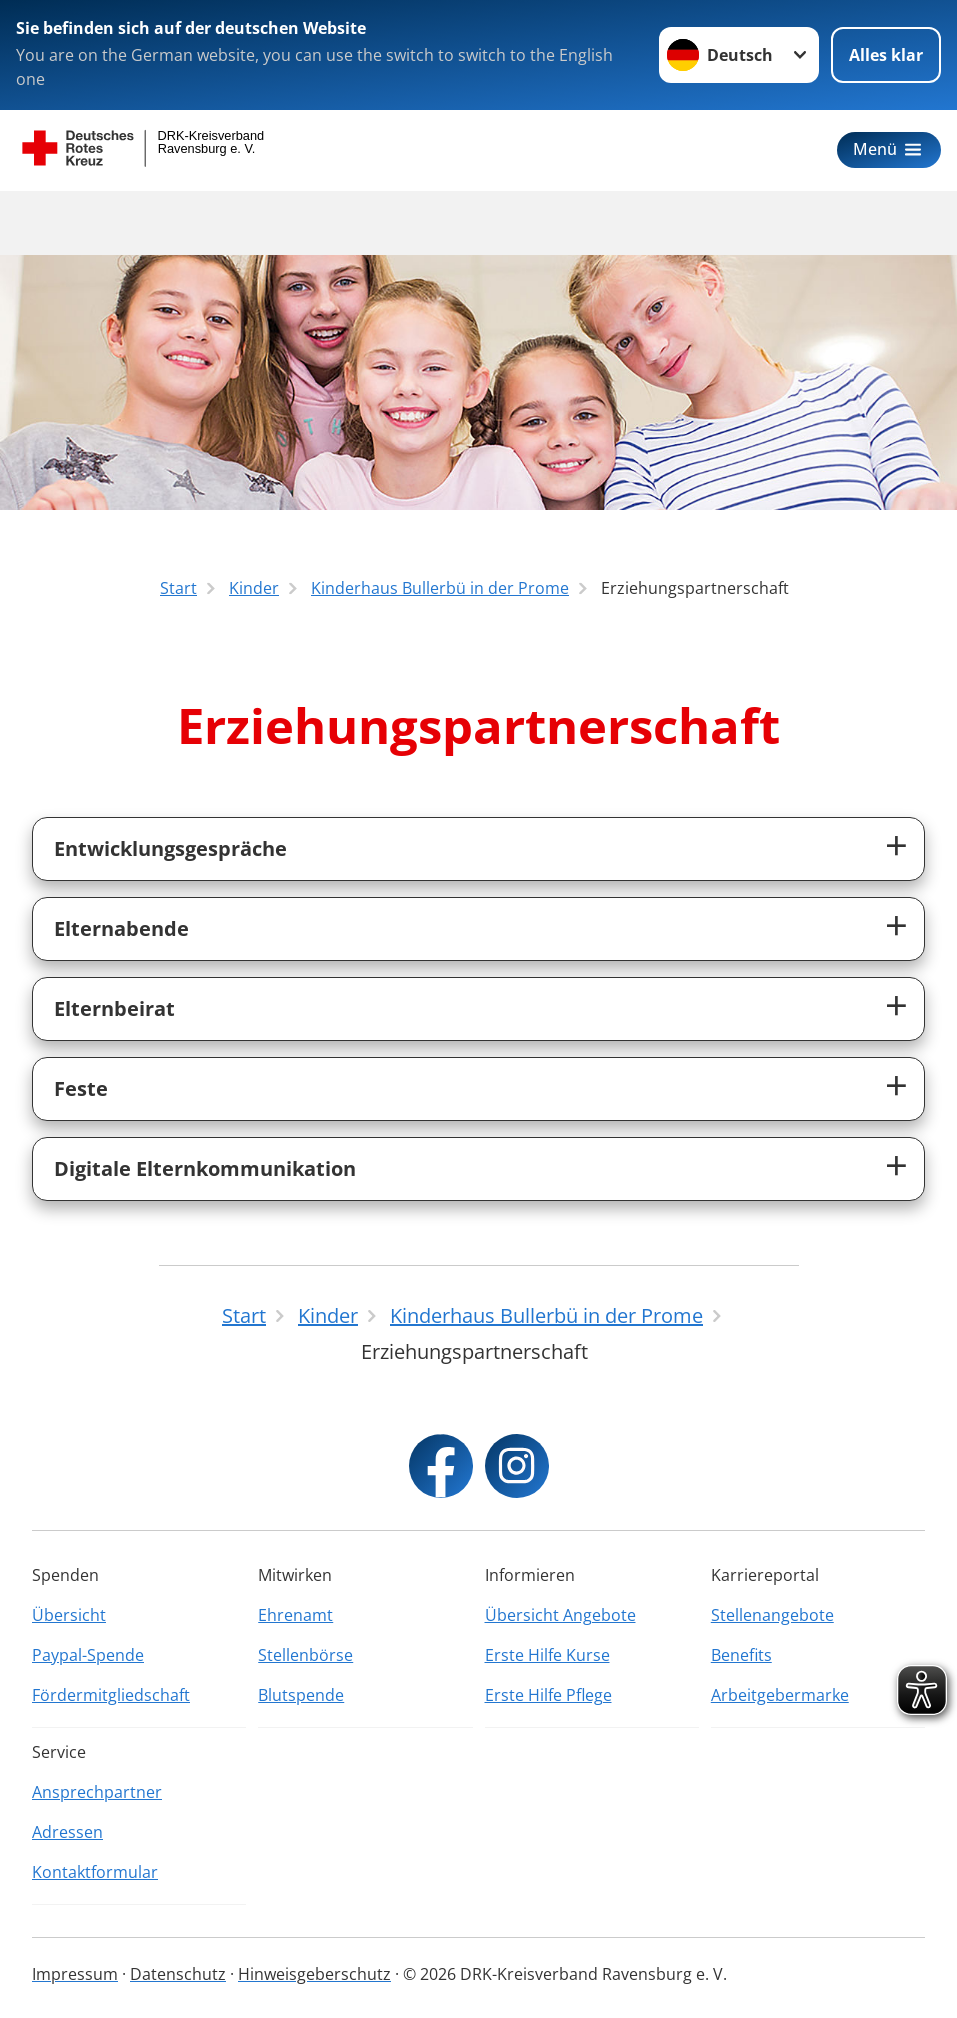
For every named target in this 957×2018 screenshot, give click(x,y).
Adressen (67, 1832)
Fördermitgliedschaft (111, 1695)
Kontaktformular (95, 1872)
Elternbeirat (114, 1008)
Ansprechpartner (97, 1792)
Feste (81, 1088)
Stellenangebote (772, 1615)
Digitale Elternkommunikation (205, 1168)
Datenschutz (178, 1974)
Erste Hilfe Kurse (547, 1655)
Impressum (75, 1974)
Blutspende (301, 1695)
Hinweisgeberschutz (314, 1974)
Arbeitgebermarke (780, 1695)
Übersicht (69, 1615)
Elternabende (121, 928)
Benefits (741, 1655)
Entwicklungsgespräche (170, 848)
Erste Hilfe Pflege (548, 1695)
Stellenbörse (305, 1655)
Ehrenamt (295, 1615)
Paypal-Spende (88, 1655)
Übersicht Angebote (560, 1615)
